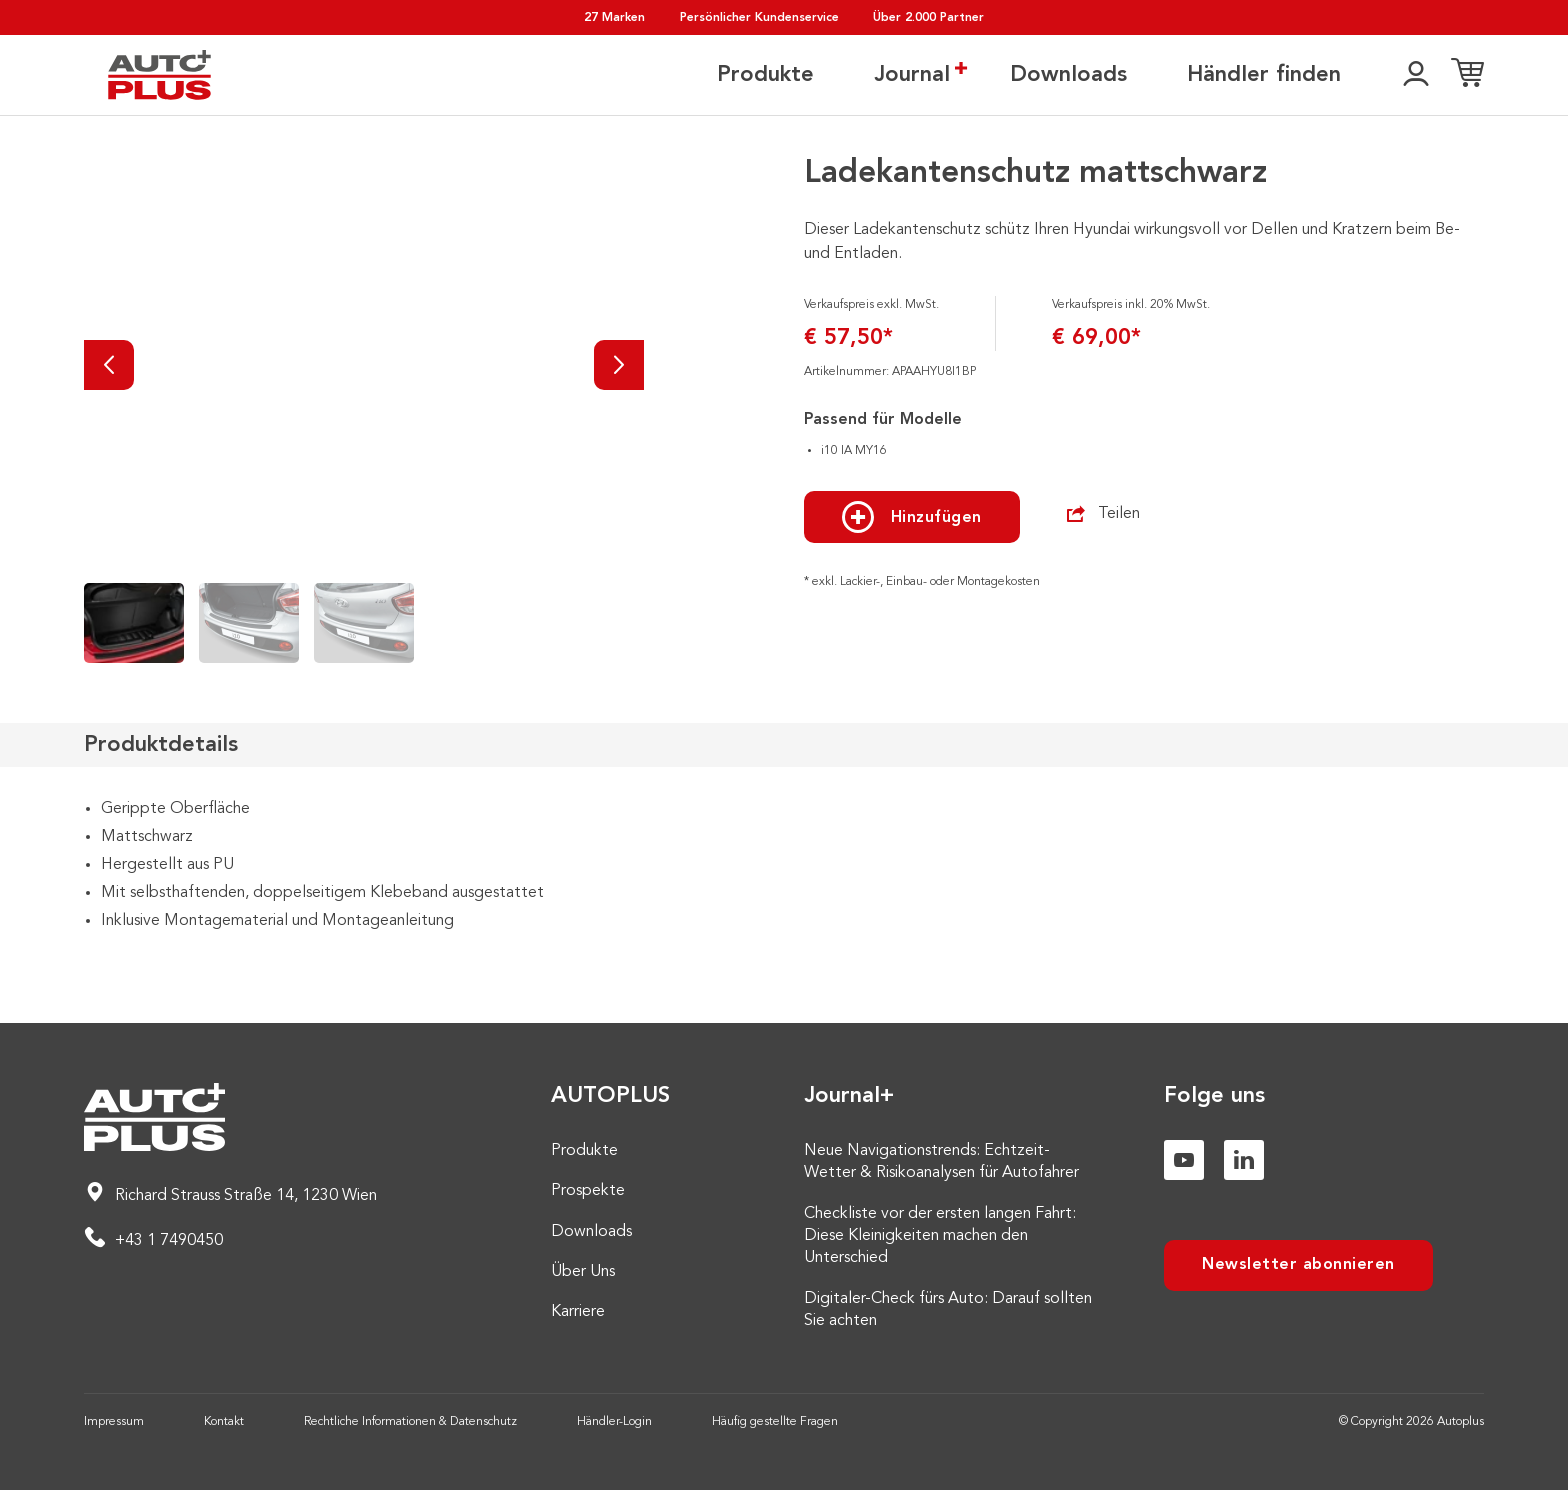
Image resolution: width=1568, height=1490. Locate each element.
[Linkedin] (1244, 1160)
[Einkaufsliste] (1467, 75)
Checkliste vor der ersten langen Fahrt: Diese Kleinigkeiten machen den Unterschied (940, 1236)
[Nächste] (619, 365)
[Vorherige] (109, 365)
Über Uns (583, 1272)
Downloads (1068, 75)
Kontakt (224, 1422)
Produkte (765, 75)
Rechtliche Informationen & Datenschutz (410, 1422)
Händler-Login (614, 1422)
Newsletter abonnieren (1298, 1265)
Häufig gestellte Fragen (775, 1422)
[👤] (1416, 75)
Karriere (578, 1312)
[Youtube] (1184, 1160)
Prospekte (588, 1191)
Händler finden (1264, 75)
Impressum (114, 1422)
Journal (912, 74)
